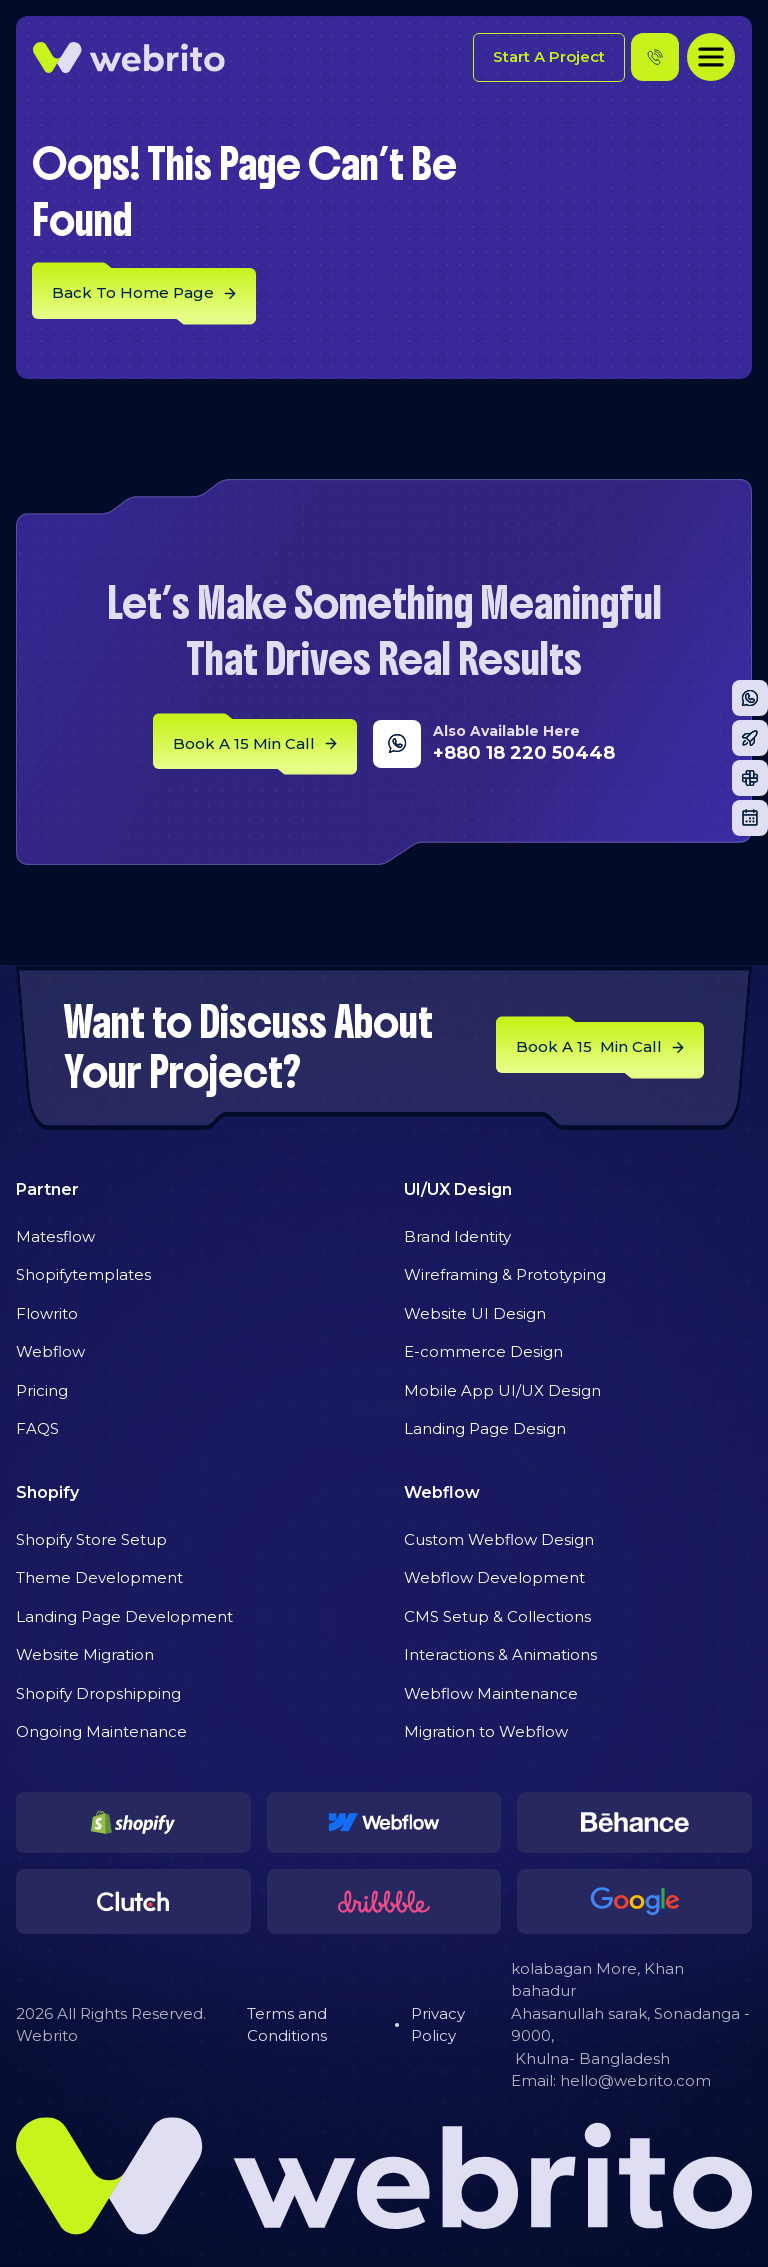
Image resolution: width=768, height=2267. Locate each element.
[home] (129, 57)
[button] (711, 57)
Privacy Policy (438, 2025)
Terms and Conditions (287, 2025)
